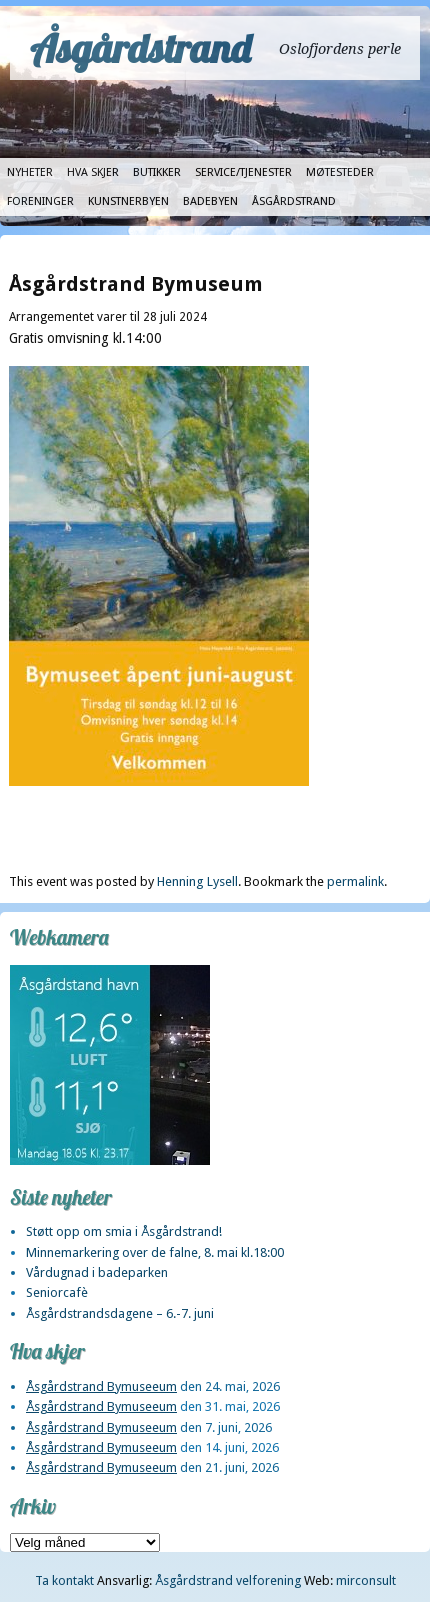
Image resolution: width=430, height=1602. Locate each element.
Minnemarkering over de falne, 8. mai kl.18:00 (155, 1252)
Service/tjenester (243, 172)
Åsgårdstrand (140, 48)
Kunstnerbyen (128, 201)
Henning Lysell (197, 881)
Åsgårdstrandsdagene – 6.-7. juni (120, 1313)
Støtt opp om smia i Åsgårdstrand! (124, 1231)
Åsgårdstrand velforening (228, 1580)
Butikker (157, 172)
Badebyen (210, 201)
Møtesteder (340, 172)
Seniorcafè (57, 1292)
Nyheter (30, 172)
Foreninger (40, 201)
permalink (355, 881)
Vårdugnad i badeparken (97, 1272)
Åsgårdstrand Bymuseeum (101, 1386)
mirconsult (366, 1580)
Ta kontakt (64, 1580)
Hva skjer (93, 172)
